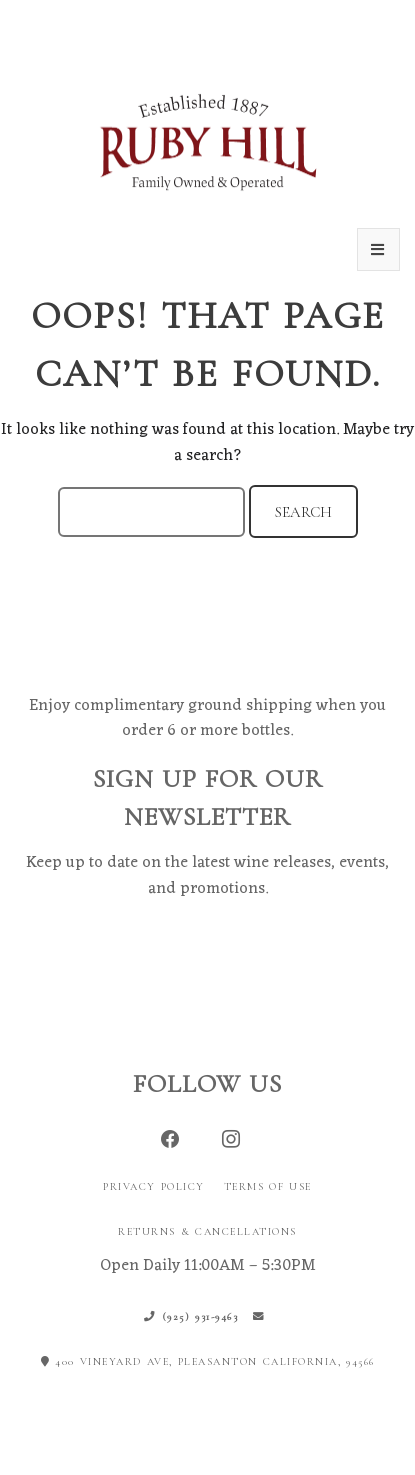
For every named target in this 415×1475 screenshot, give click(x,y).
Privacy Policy (154, 1186)
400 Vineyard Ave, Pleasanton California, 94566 (208, 1361)
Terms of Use (268, 1186)
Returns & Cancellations (207, 1231)
